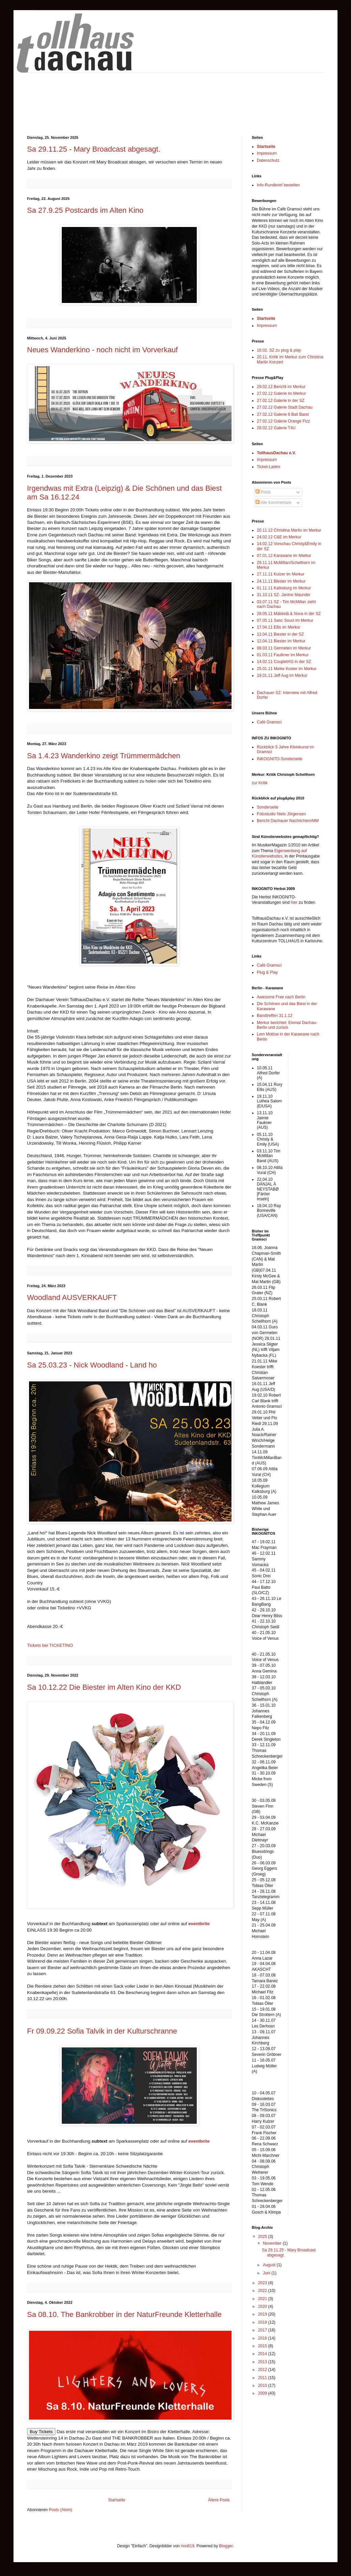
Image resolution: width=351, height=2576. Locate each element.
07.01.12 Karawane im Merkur (284, 555)
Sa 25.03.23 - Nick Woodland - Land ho (92, 1365)
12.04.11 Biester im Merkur (281, 641)
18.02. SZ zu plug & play (279, 350)
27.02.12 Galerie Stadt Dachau (285, 407)
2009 (263, 2393)
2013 (263, 2362)
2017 (263, 2330)
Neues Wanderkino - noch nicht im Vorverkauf (102, 350)
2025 (263, 2236)
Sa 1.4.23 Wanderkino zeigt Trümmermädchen (103, 755)
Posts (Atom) (60, 2509)
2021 (263, 2298)
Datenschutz (268, 160)
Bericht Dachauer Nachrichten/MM (288, 820)
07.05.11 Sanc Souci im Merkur (285, 620)
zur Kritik (260, 783)
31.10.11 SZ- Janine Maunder (283, 594)
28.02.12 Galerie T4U (276, 428)
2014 (263, 2353)
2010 (263, 2385)
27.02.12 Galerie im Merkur (281, 393)
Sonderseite (267, 807)
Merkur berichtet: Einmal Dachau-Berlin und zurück (287, 1025)
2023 (263, 2282)
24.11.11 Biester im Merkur (281, 581)
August (270, 2265)
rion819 (187, 2546)
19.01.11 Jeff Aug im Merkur (282, 675)
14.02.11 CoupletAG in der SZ (284, 661)
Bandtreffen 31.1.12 (274, 1015)
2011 (263, 2377)
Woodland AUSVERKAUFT (72, 1297)
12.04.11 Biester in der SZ (280, 634)
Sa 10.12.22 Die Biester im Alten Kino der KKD (104, 1687)
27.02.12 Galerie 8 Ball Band (282, 414)
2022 (263, 2290)
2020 (263, 2306)
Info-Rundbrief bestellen (278, 185)
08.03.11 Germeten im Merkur (284, 648)
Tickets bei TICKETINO (50, 1645)
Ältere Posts (219, 2500)
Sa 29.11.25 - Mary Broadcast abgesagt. (93, 149)
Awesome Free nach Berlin (281, 997)
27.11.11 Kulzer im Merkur (280, 574)
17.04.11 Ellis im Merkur (278, 627)
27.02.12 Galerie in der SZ (280, 400)
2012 (263, 2369)
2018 (263, 2322)
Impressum (267, 153)
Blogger (226, 2546)
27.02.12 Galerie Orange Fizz (283, 421)
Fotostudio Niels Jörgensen (281, 814)
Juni (267, 2273)
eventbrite (199, 1923)
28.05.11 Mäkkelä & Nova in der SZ (289, 613)
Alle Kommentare (273, 502)
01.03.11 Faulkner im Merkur (282, 655)
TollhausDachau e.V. (276, 453)
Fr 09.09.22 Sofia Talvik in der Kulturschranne (102, 2031)
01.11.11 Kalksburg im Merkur (284, 588)
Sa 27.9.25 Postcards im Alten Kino (85, 210)
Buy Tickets (41, 2431)
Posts (263, 492)
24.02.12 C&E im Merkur (279, 537)
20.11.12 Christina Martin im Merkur (289, 530)
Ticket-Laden (268, 466)
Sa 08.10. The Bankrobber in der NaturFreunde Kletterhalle (124, 2314)
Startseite (116, 2500)
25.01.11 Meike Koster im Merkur (287, 668)
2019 (263, 2314)
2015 (263, 2346)
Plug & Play (267, 972)
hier (294, 902)
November (273, 2243)
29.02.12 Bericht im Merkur (281, 386)
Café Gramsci (269, 722)
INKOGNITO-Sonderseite (279, 759)
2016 (263, 2338)
